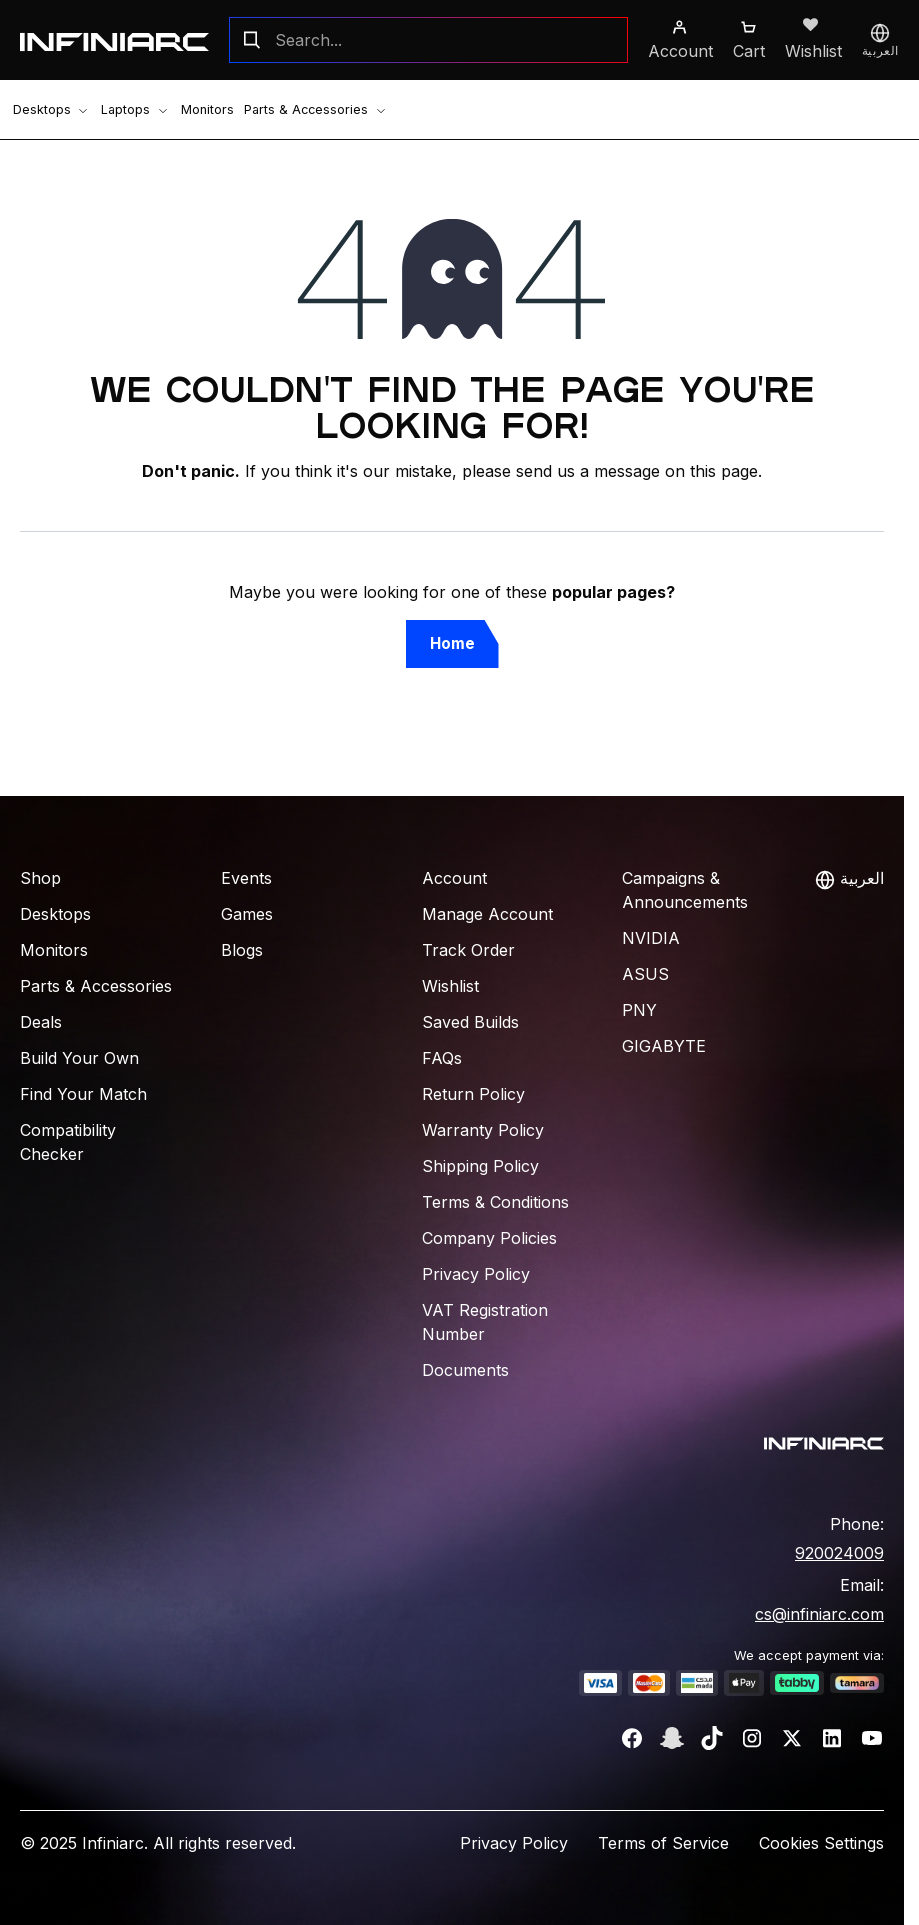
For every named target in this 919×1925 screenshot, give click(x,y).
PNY (639, 1010)
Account (454, 878)
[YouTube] (872, 1738)
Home (452, 643)
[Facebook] (632, 1738)
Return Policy (473, 1094)
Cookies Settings (821, 1843)
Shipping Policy (480, 1166)
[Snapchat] (672, 1738)
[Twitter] (792, 1738)
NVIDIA (651, 938)
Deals (41, 1022)
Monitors (188, 109)
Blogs (242, 950)
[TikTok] (712, 1738)
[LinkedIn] (832, 1738)
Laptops (123, 109)
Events (246, 878)
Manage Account (487, 914)
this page (724, 471)
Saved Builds (470, 1022)
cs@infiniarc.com (819, 1614)
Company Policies (489, 1238)
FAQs (442, 1058)
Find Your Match (83, 1094)
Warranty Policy (483, 1130)
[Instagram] (752, 1738)
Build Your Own (79, 1058)
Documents (465, 1370)
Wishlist (450, 986)
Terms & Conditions (495, 1202)
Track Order (468, 950)
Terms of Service (663, 1843)
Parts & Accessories (288, 109)
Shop (40, 878)
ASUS (645, 974)
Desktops (46, 109)
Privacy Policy (476, 1274)
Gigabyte (664, 1046)
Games (247, 914)
